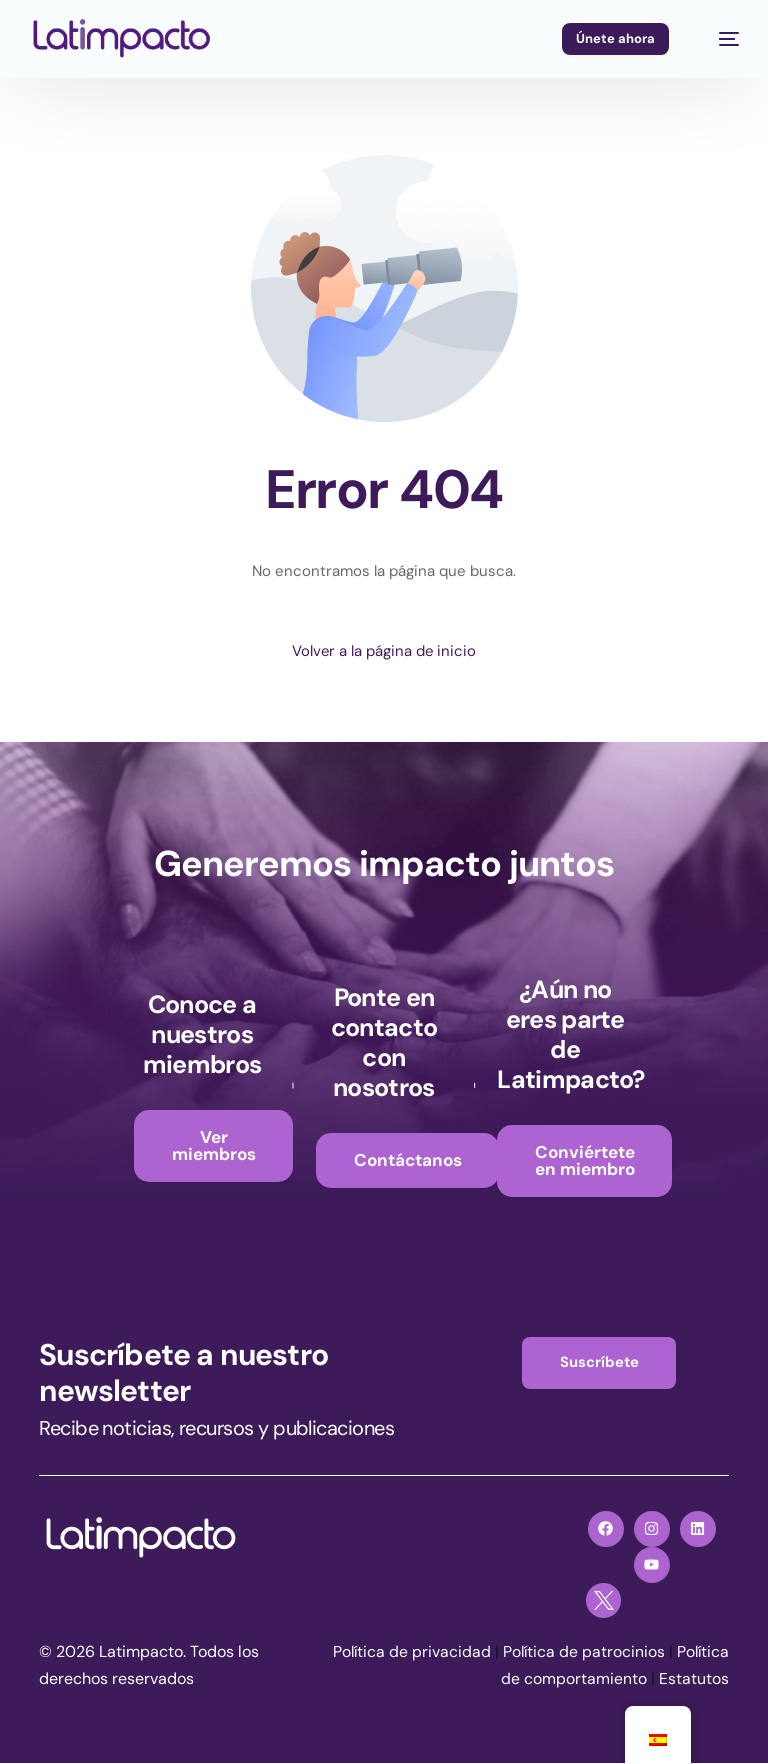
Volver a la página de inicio (384, 651)
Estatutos (694, 1680)
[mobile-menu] (719, 39)
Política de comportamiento (545, 1680)
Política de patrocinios (639, 1653)
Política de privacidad (465, 1653)
